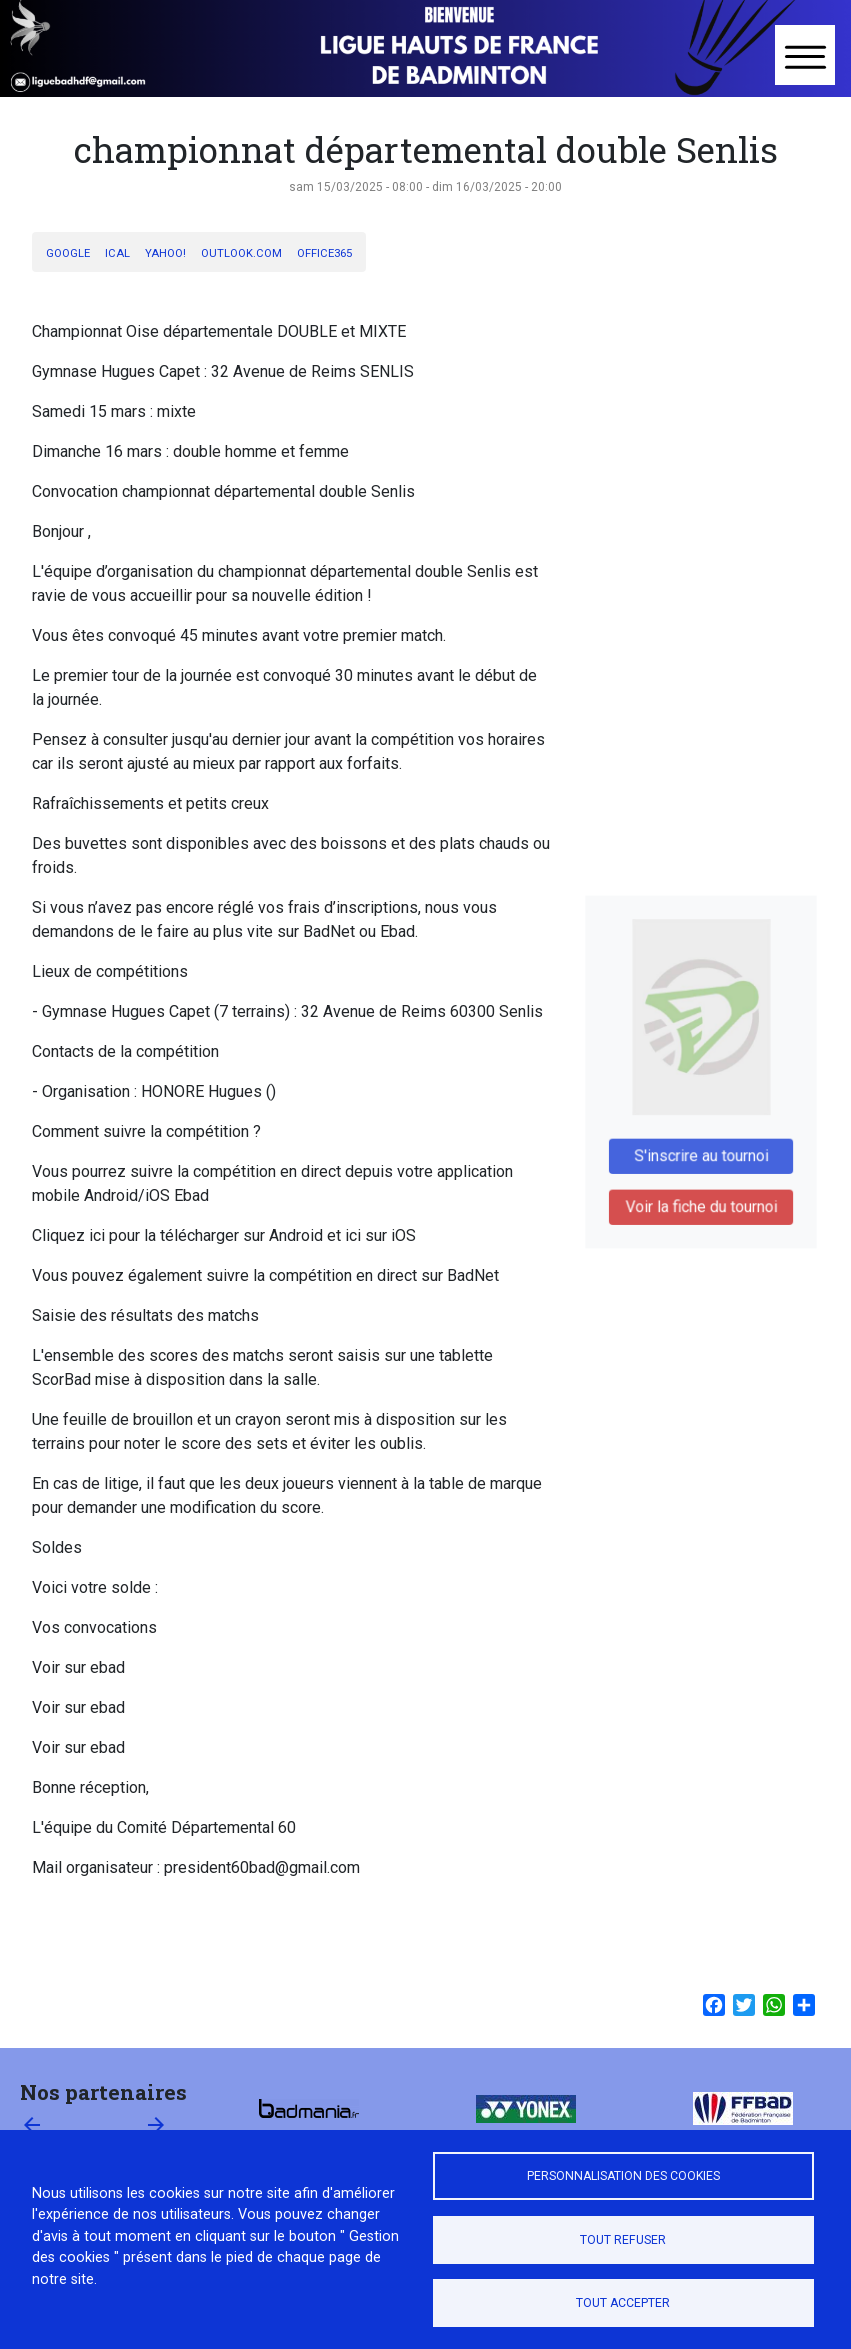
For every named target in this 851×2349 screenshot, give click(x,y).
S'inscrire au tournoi (701, 1149)
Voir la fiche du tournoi (700, 1196)
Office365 (324, 253)
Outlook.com (241, 253)
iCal (117, 253)
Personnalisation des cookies (623, 2176)
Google (68, 253)
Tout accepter (623, 2303)
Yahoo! (165, 253)
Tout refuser (623, 2240)
